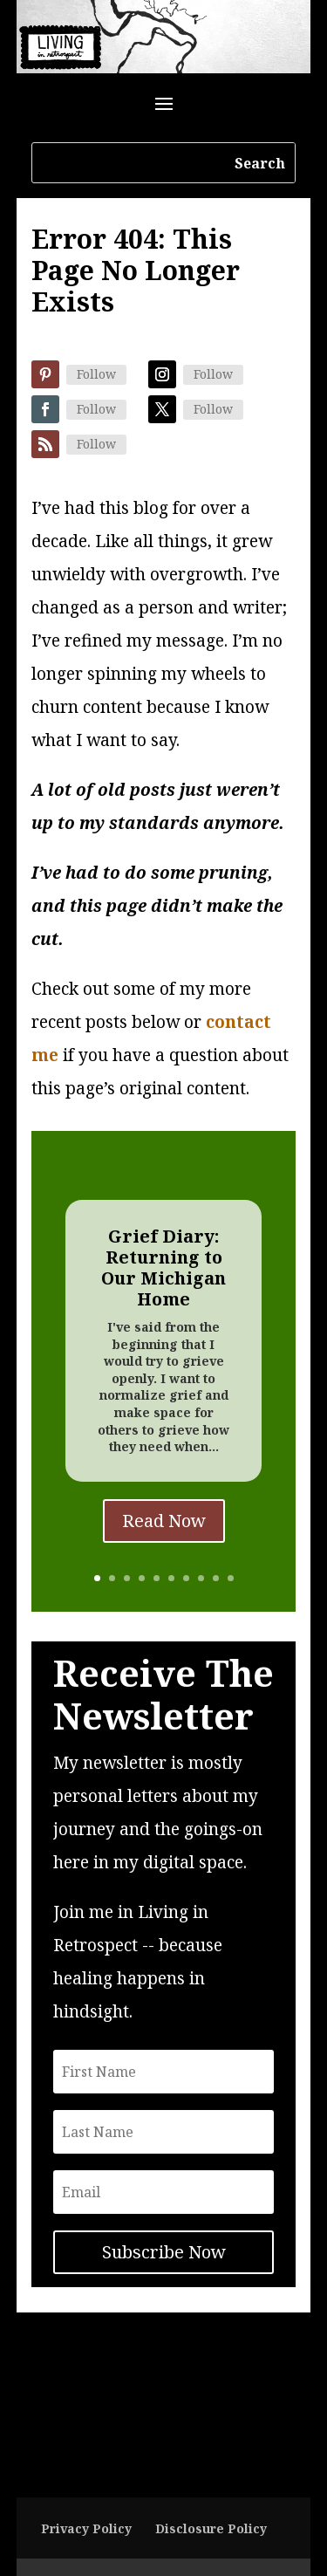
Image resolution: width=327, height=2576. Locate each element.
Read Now (164, 1520)
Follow (96, 374)
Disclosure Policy (211, 2528)
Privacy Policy (86, 2528)
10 (231, 1578)
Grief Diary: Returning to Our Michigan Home (163, 1267)
